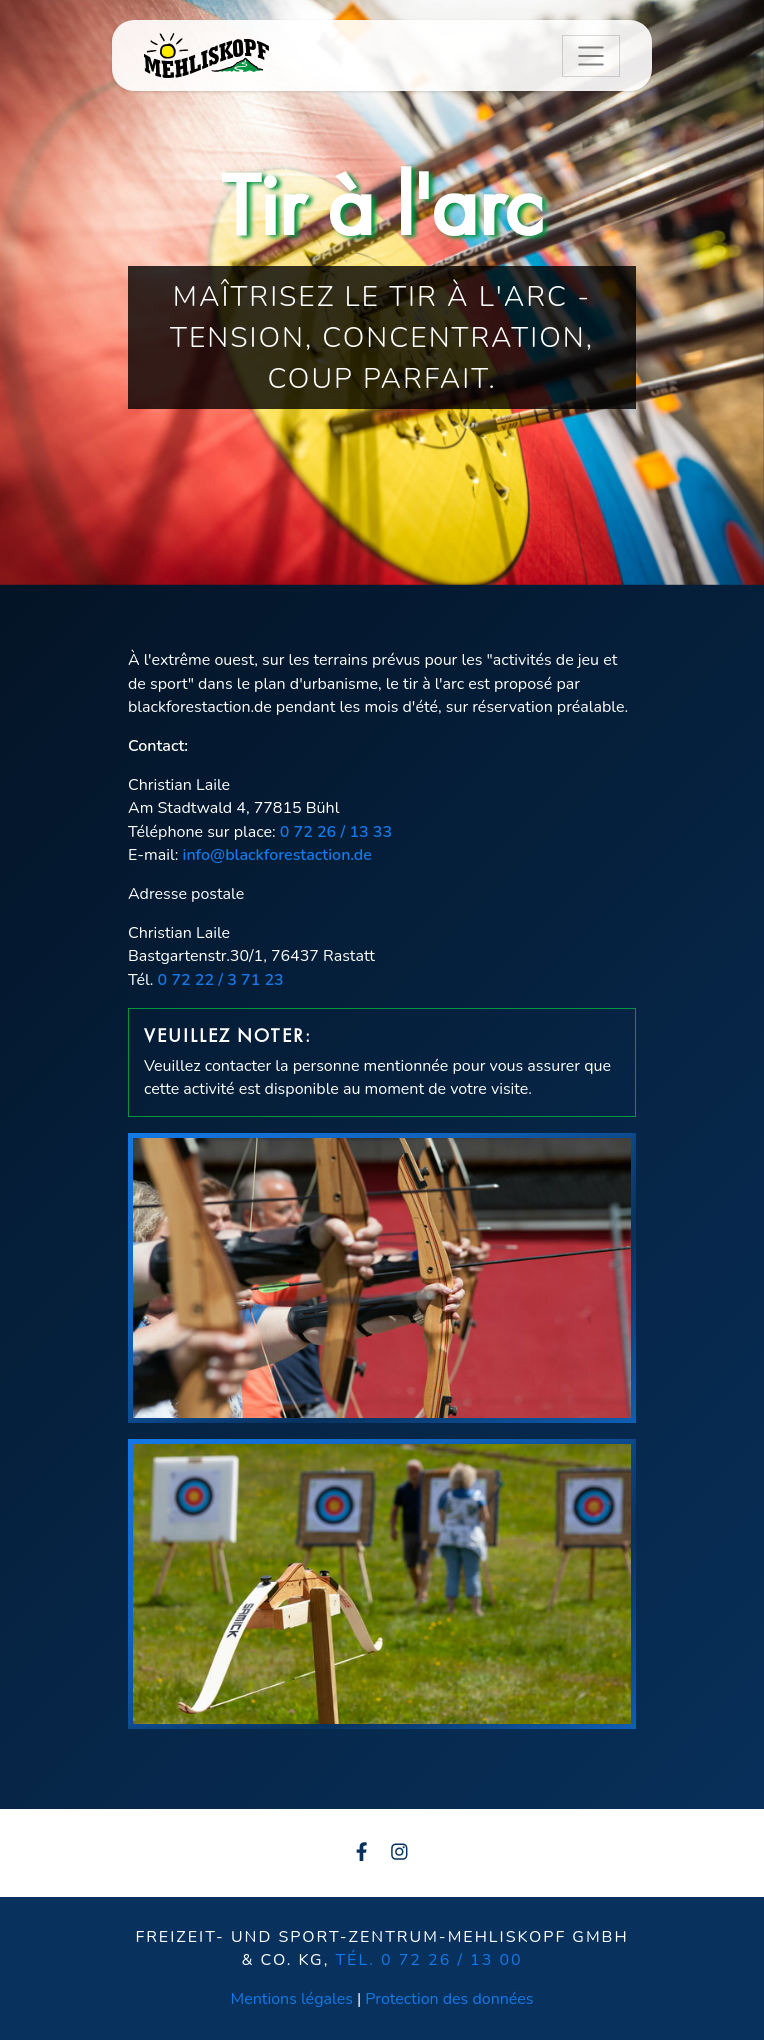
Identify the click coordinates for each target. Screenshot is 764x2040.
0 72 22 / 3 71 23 (221, 980)
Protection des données (449, 1999)
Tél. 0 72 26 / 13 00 (428, 1960)
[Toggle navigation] (591, 56)
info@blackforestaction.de (277, 855)
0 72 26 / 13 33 (336, 832)
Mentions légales (293, 1999)
